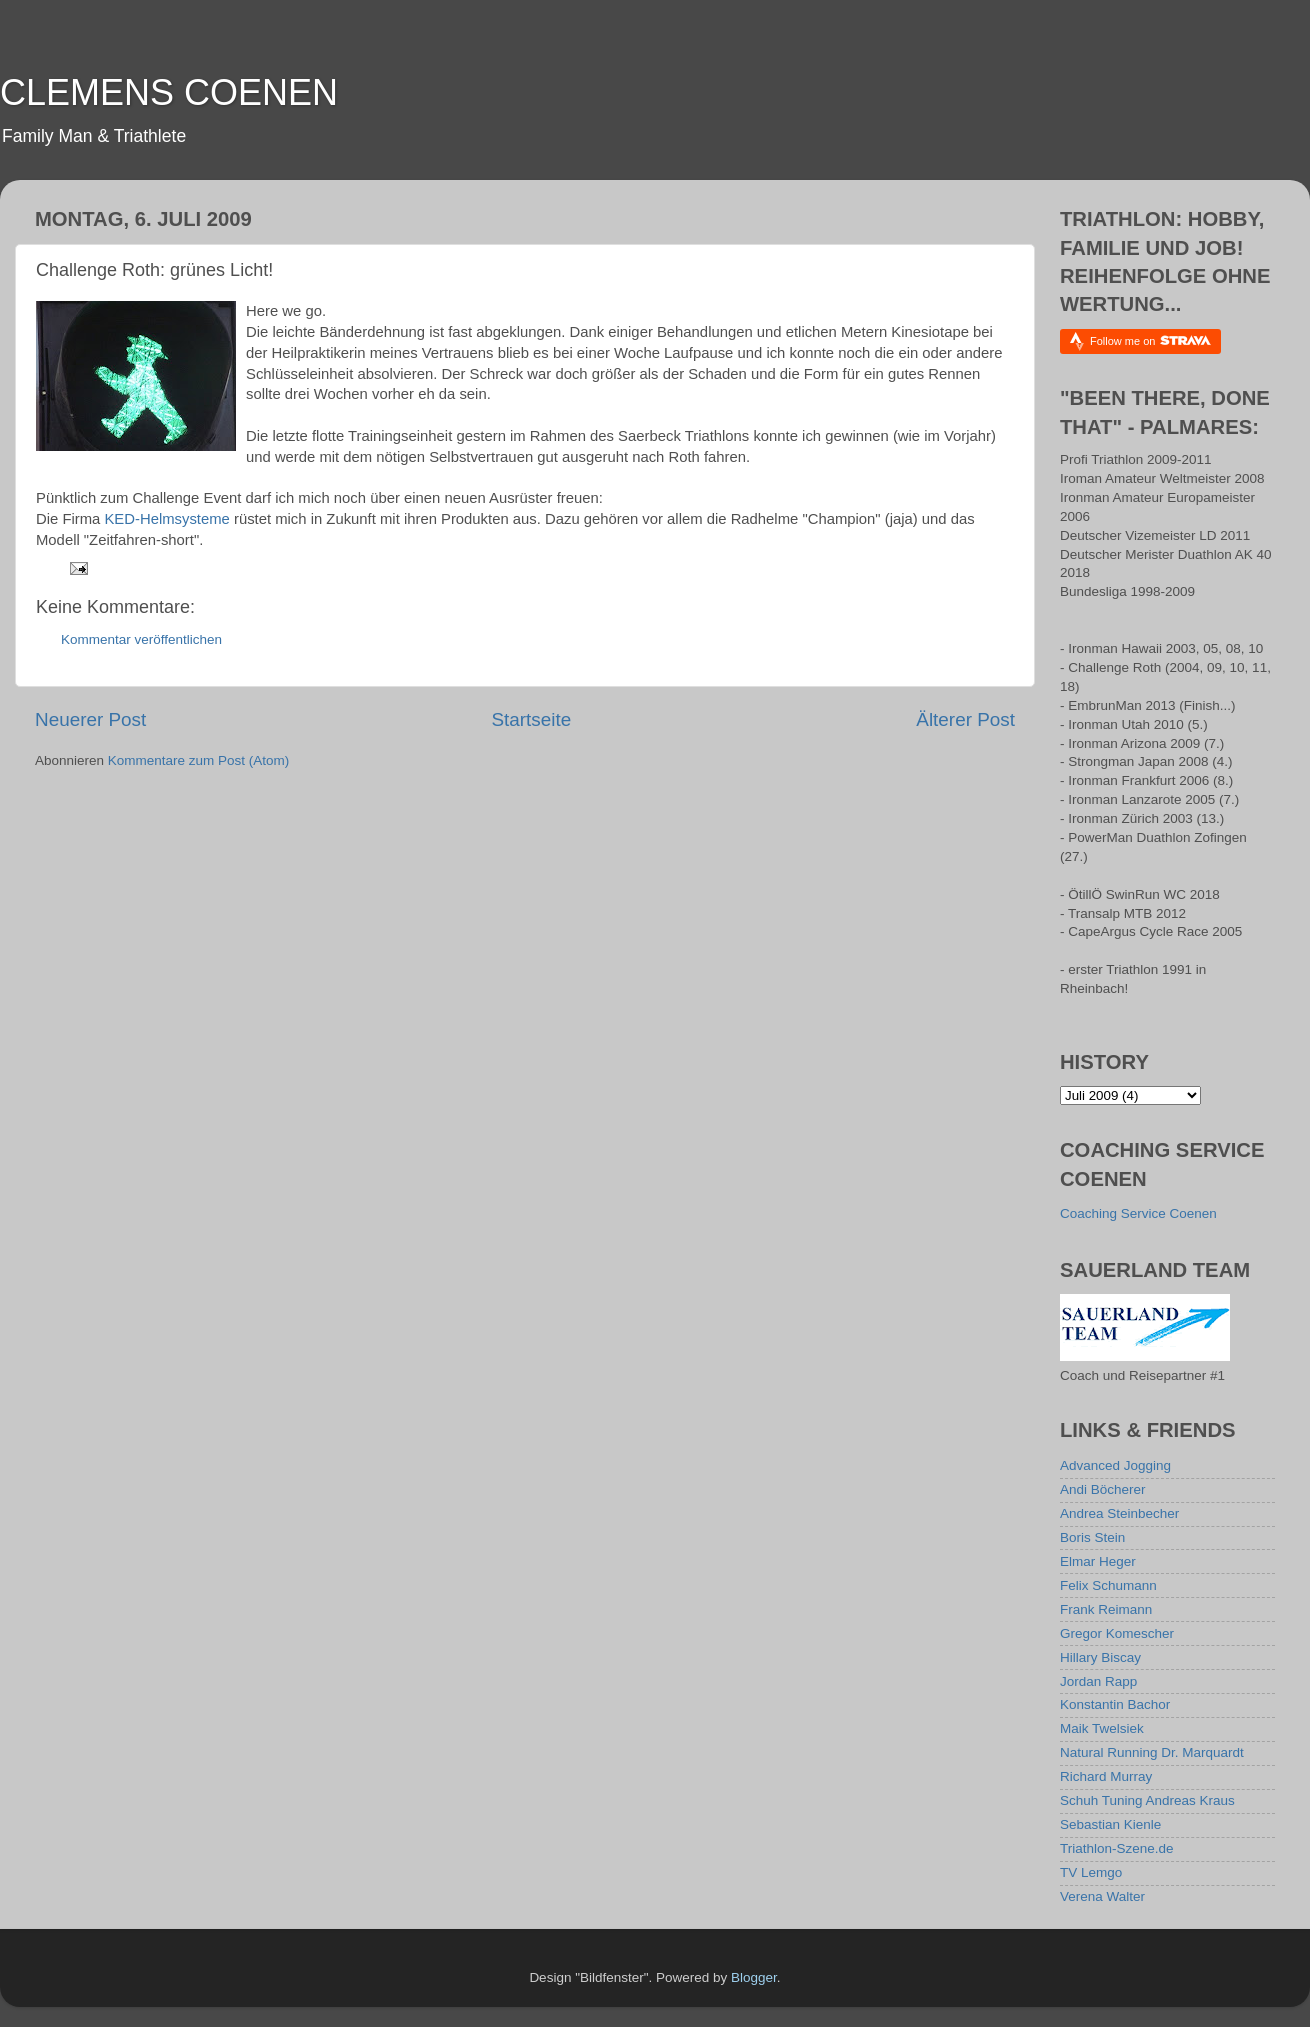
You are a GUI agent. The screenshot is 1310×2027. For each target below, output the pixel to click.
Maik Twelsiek (1102, 1728)
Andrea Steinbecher (1119, 1513)
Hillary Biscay (1100, 1657)
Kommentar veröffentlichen (141, 639)
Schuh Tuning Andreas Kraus (1147, 1800)
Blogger (754, 1977)
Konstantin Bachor (1115, 1704)
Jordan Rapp (1098, 1681)
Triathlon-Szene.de (1117, 1848)
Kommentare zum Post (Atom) (199, 760)
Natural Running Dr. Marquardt (1152, 1752)
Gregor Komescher (1117, 1633)
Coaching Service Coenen (1138, 1213)
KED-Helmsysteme (166, 519)
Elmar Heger (1098, 1561)
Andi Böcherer (1103, 1489)
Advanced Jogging (1115, 1465)
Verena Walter (1102, 1896)
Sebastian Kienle (1110, 1824)
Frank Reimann (1106, 1609)
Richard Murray (1106, 1776)
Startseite (531, 719)
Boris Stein (1092, 1537)
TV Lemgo (1091, 1872)
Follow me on (1150, 340)
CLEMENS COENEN (169, 92)
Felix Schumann (1108, 1585)
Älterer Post (965, 719)
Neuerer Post (90, 719)
